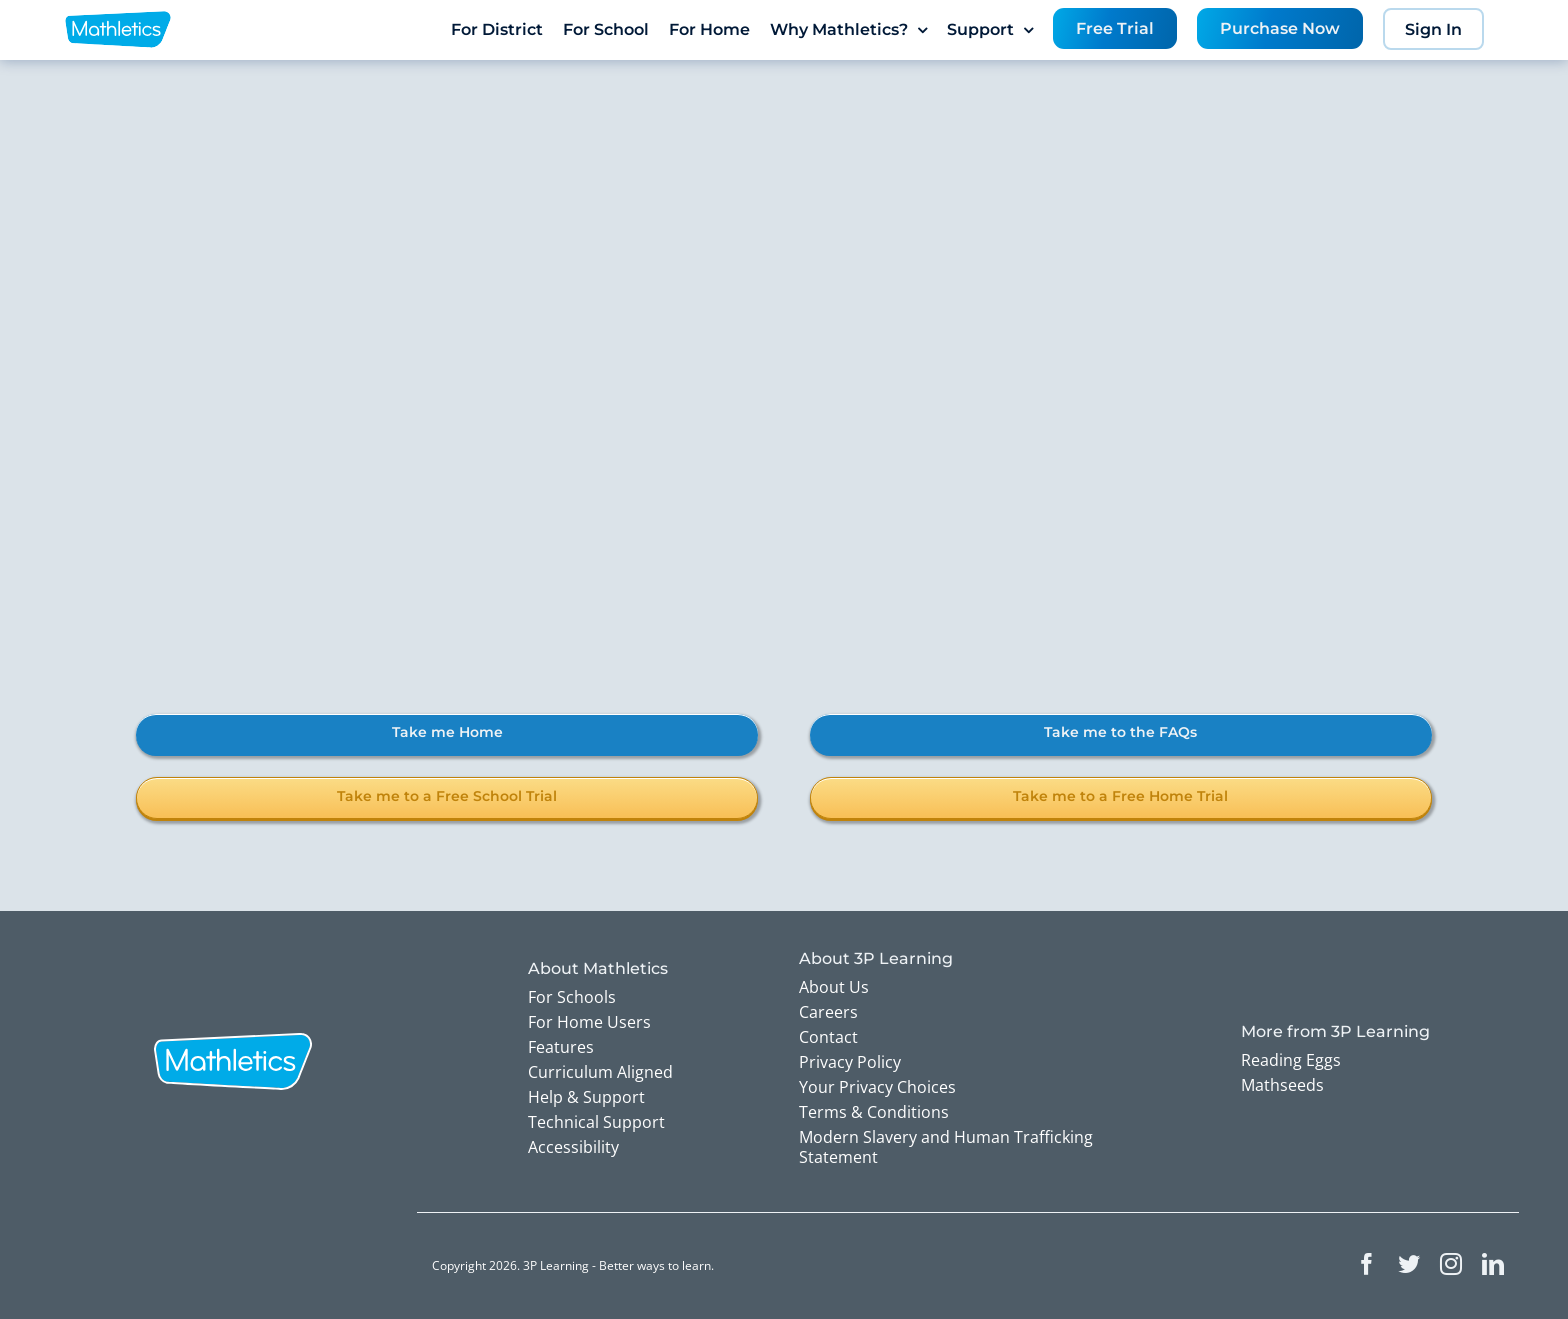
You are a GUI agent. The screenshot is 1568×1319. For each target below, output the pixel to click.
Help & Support (586, 1097)
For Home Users (589, 1022)
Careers (828, 1012)
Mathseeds (1282, 1085)
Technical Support (596, 1122)
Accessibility (573, 1147)
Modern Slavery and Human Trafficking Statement (946, 1147)
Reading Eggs (1291, 1060)
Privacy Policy (850, 1062)
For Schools (572, 997)
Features (561, 1047)
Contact (828, 1037)
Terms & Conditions (874, 1112)
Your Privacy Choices (877, 1087)
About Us (834, 987)
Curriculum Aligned (600, 1072)
